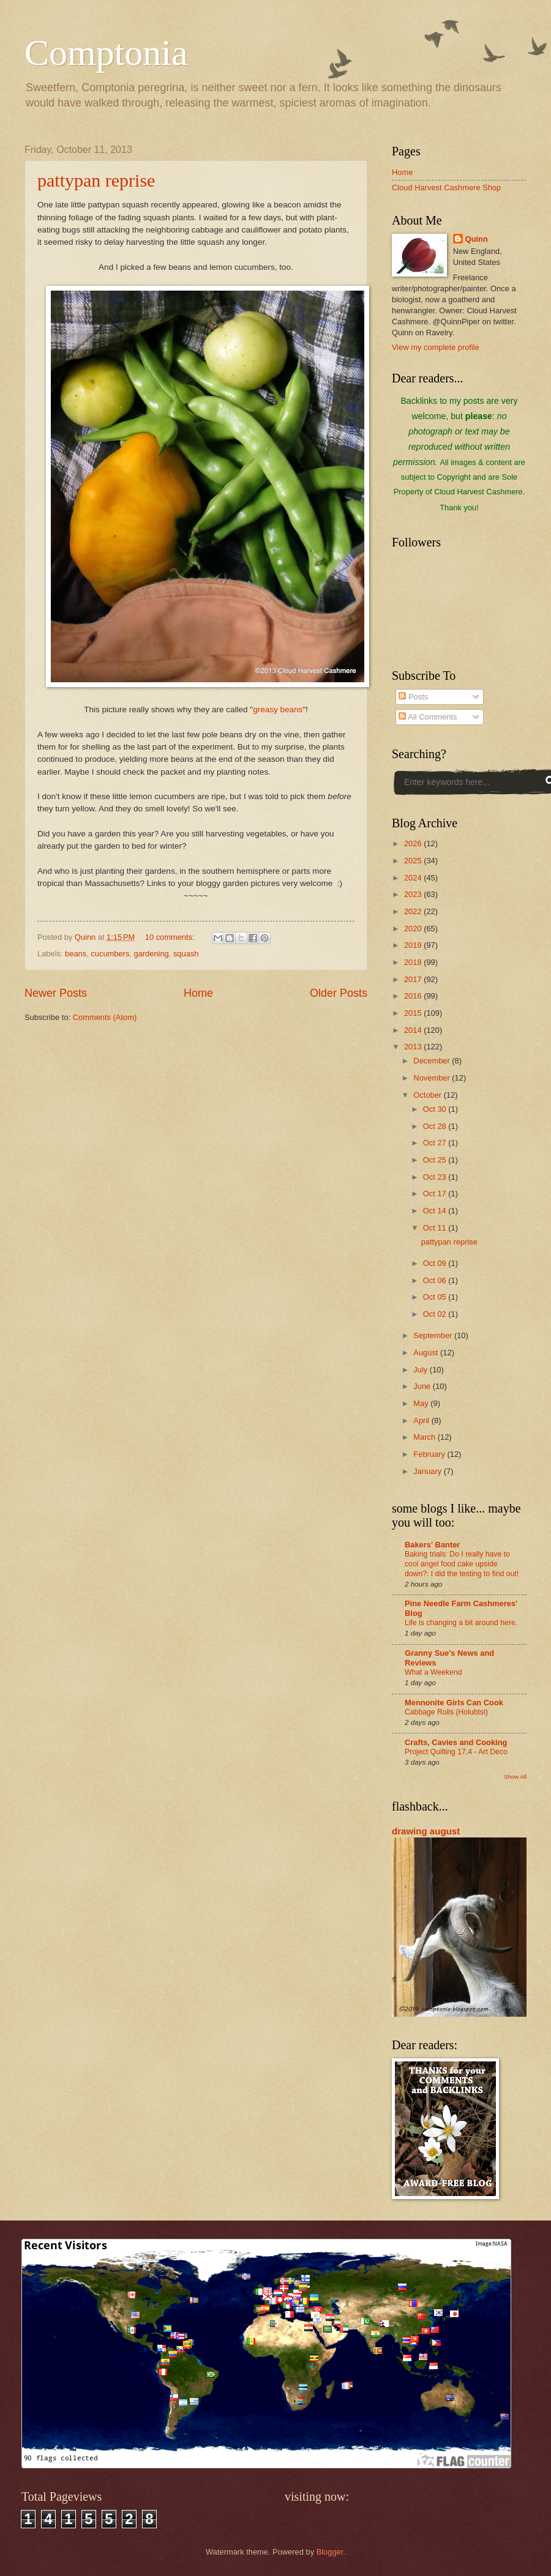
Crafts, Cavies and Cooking (456, 1742)
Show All (515, 1776)
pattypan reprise (96, 180)
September (433, 1335)
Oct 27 (436, 1142)
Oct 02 (436, 1314)
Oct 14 (436, 1210)
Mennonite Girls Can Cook (454, 1702)
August (426, 1352)
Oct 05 (436, 1296)
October (428, 1095)
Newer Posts (55, 993)
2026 (414, 843)
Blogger (330, 2551)
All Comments (428, 716)
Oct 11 (436, 1227)
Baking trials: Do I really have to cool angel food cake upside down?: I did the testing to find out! (462, 1564)
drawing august (426, 1831)
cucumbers (110, 953)
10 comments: (171, 937)
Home (198, 993)
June (423, 1386)
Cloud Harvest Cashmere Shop (446, 187)
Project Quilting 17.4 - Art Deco (456, 1752)
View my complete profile (435, 347)
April (422, 1420)
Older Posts (338, 993)
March (425, 1437)
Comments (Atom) (105, 1017)
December (432, 1060)
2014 (414, 1030)
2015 (414, 1013)
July (421, 1369)
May (421, 1403)
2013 (414, 1046)
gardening (150, 953)
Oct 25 (436, 1159)
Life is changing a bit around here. (461, 1622)
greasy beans (277, 709)
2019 (414, 945)
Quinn (476, 239)
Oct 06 (436, 1280)
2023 (414, 894)
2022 (414, 911)
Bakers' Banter (432, 1544)
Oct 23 (436, 1177)
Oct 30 (436, 1109)
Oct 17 (436, 1193)
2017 (414, 979)
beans (75, 953)
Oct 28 (436, 1126)
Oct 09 (436, 1263)
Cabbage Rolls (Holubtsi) (446, 1712)
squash (186, 953)
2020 (414, 928)
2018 (414, 962)
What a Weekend (433, 1672)
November (432, 1077)
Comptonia (106, 52)
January (428, 1471)
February (430, 1454)
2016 (414, 995)
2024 (414, 877)
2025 (414, 860)
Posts (413, 696)
